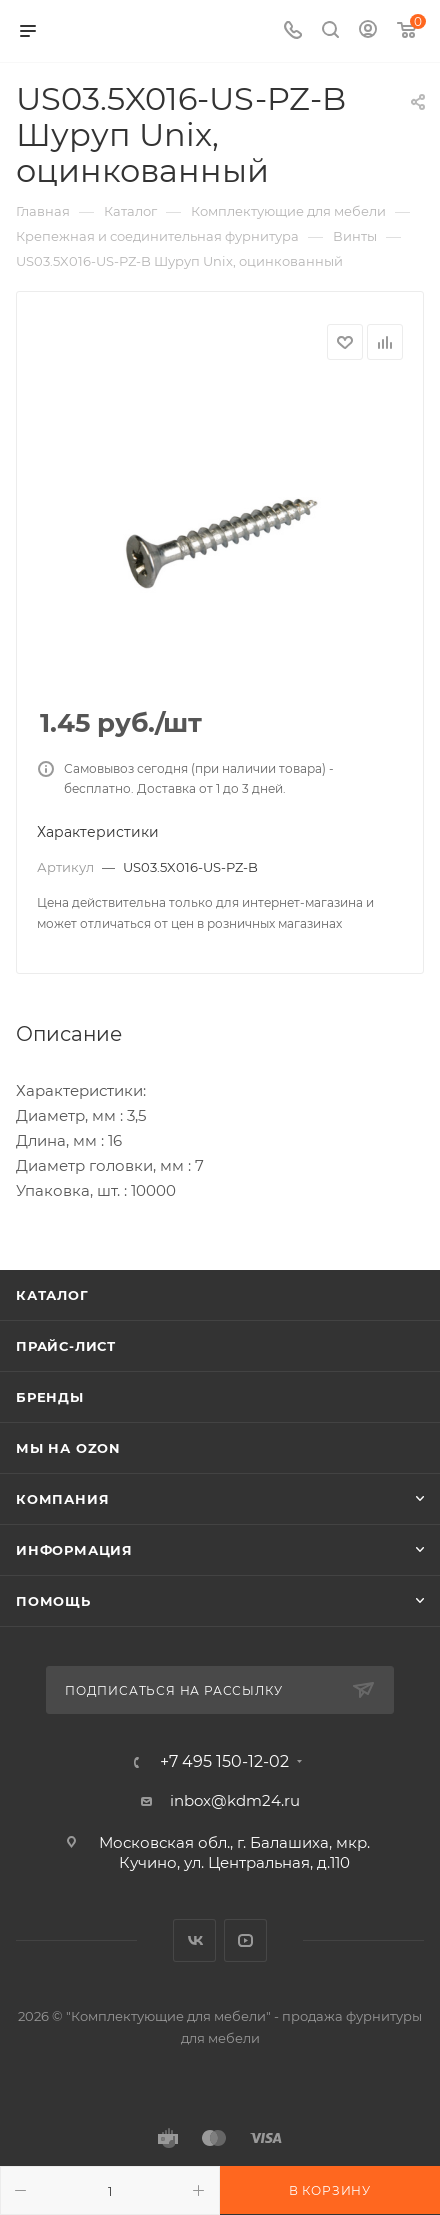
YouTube (245, 1940)
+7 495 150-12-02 (224, 1762)
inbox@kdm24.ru (235, 1800)
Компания (62, 1499)
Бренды (50, 1397)
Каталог (52, 1295)
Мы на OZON (68, 1448)
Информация (74, 1550)
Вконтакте (194, 1940)
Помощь (53, 1601)
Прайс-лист (66, 1346)
